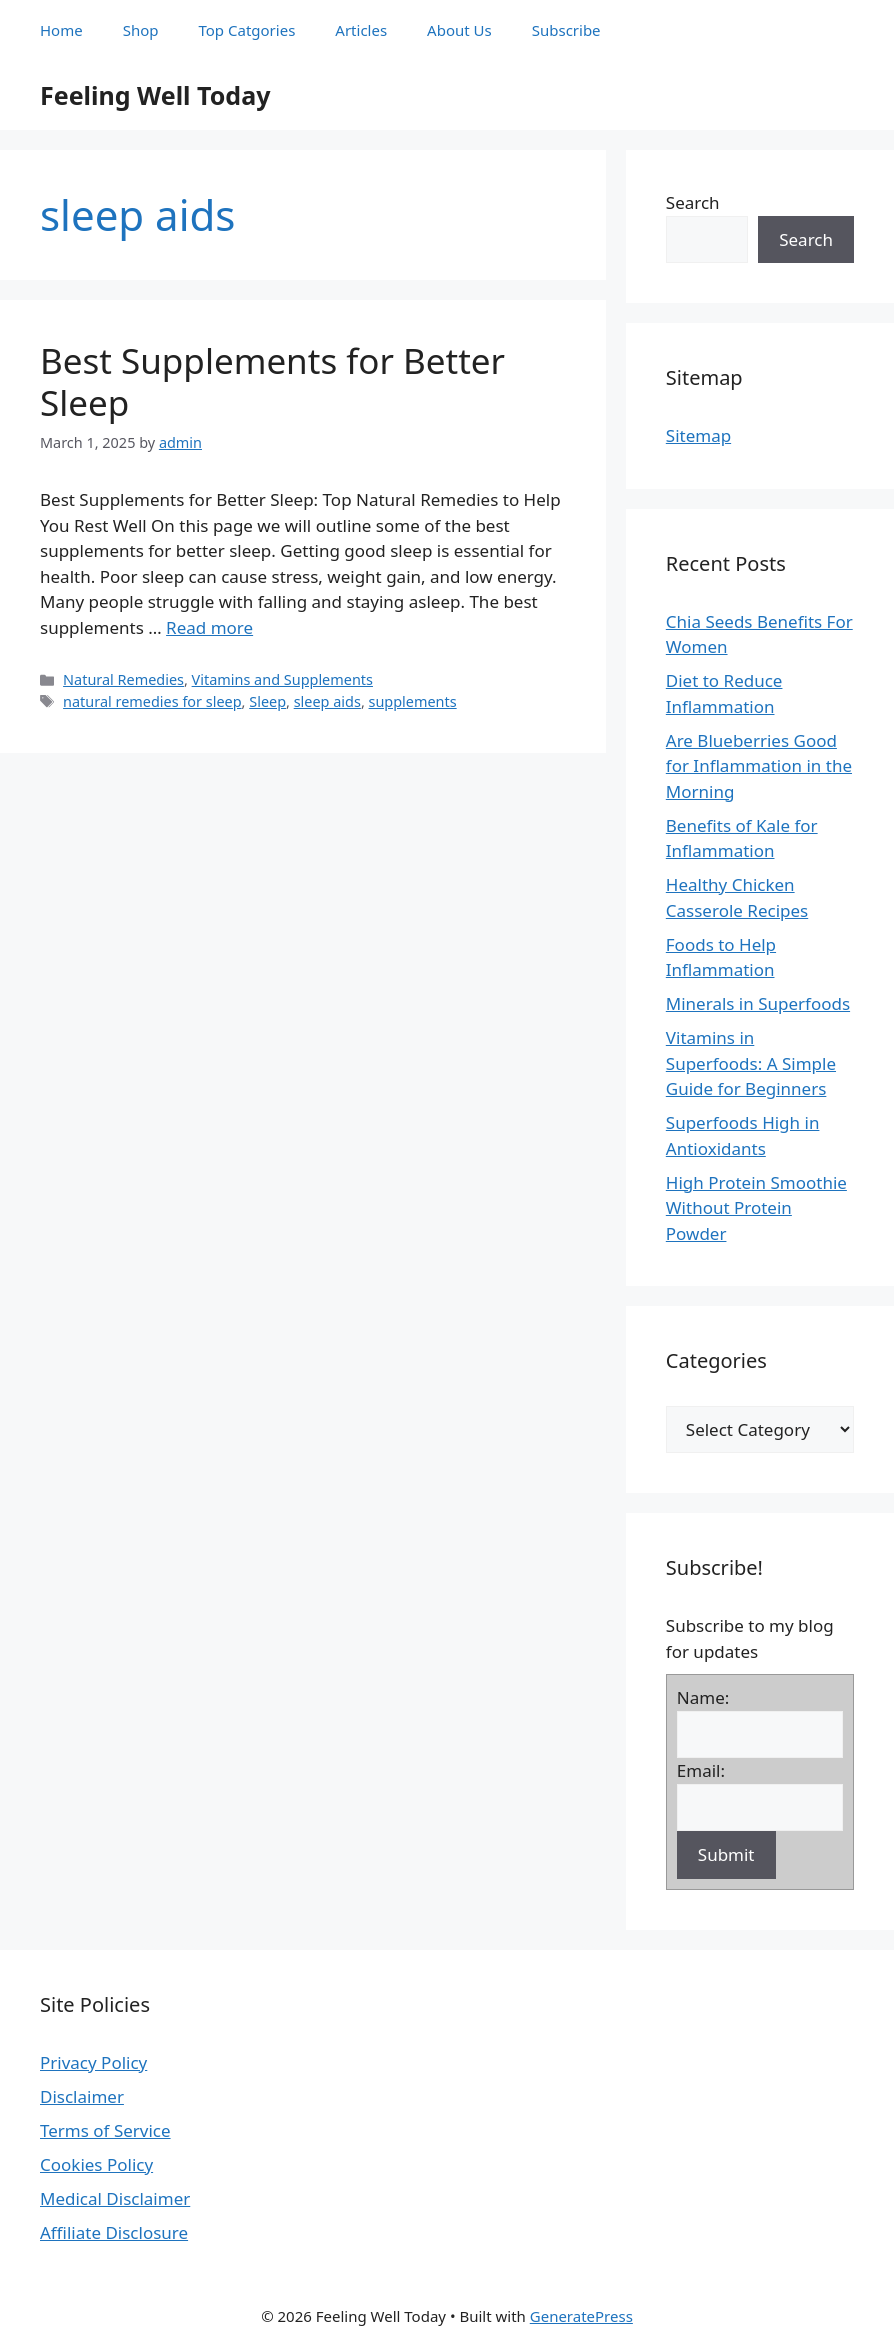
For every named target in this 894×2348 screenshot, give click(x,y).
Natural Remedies (123, 679)
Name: (703, 1697)
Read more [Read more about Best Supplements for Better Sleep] (209, 627)
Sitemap (698, 435)
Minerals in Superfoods (758, 1003)
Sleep (267, 701)
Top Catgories (247, 30)
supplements (413, 701)
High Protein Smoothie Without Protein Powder (756, 1208)
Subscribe (566, 30)
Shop (141, 30)
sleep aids (327, 701)
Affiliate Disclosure (114, 2232)
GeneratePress (581, 2316)
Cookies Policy (96, 2164)
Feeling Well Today (155, 95)
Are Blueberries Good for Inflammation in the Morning (759, 766)
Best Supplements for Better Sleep (272, 381)
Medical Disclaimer (115, 2198)
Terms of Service (105, 2130)
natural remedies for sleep (152, 701)
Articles (361, 30)
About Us (459, 30)
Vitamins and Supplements (282, 679)
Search (693, 202)
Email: (701, 1770)
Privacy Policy (93, 2062)
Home (61, 30)
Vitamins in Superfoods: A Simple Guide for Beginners (751, 1063)
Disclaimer (82, 2096)
